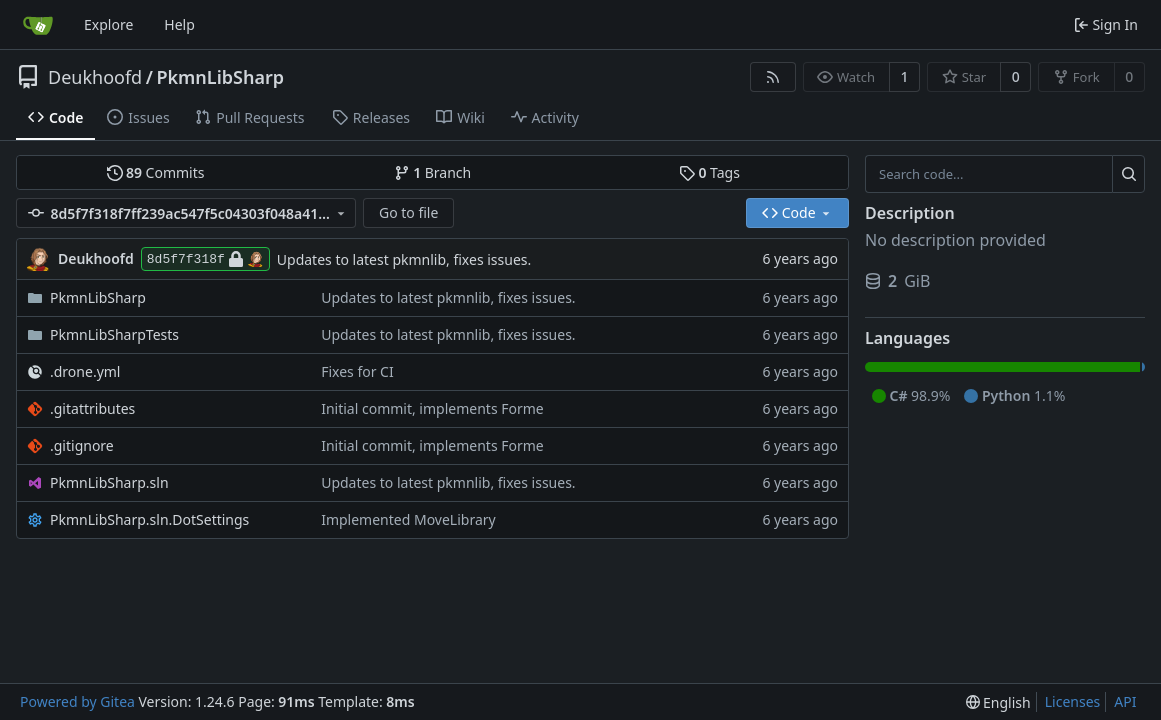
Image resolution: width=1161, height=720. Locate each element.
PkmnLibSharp (220, 77)
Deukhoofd (95, 77)
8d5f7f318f (205, 259)
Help (179, 24)
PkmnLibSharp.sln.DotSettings (149, 519)
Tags (709, 172)
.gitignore (82, 445)
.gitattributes (92, 408)
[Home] (38, 25)
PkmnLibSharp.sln (109, 482)
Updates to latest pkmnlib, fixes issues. (404, 259)
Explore (108, 24)
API (1125, 701)
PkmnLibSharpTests (114, 334)
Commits (156, 172)
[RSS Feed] (773, 77)
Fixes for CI (357, 371)
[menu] (998, 702)
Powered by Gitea (77, 701)
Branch (433, 172)
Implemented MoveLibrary (408, 519)
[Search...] (1128, 174)
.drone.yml (85, 371)
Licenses (1073, 701)
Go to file (408, 212)
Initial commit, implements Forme (432, 408)
